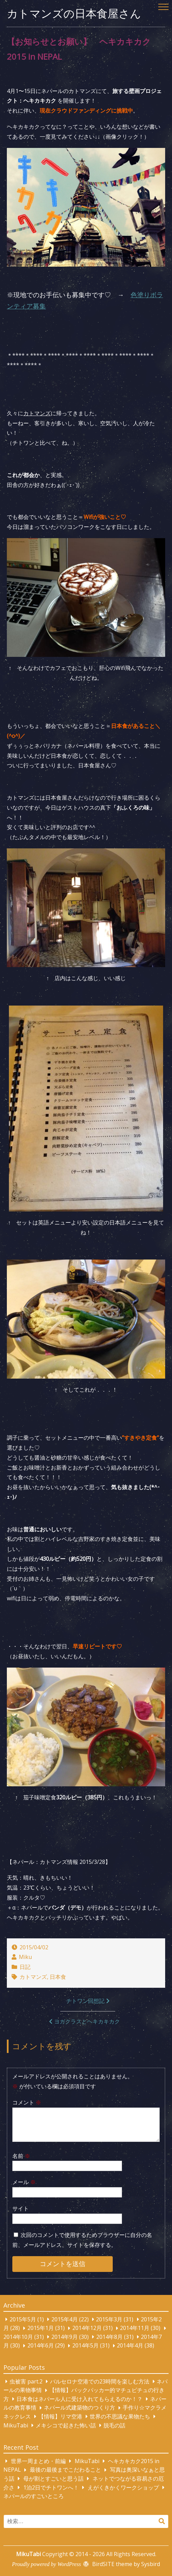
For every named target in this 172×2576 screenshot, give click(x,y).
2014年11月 (134, 2328)
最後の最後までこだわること (65, 2470)
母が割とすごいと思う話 (53, 2478)
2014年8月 (109, 2337)
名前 (21, 2156)
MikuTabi (15, 2425)
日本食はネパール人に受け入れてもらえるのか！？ (79, 2399)
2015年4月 (64, 2319)
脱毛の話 (114, 2425)
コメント (26, 2102)
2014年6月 (40, 2345)
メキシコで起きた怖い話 (66, 2425)
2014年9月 (64, 2337)
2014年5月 (85, 2345)
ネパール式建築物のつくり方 (79, 2408)
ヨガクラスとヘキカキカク (87, 2021)
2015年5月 (23, 2319)
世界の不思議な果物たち (120, 2416)
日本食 (58, 1977)
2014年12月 (87, 2328)
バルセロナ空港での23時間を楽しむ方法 (99, 2381)
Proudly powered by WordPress (46, 2564)
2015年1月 (40, 2328)
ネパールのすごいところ (33, 2496)
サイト (20, 2208)
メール (24, 2182)
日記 (25, 1967)
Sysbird (150, 2564)
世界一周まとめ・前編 (38, 2461)
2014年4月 (130, 2345)
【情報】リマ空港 (60, 2416)
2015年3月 (109, 2319)
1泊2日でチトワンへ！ (51, 2487)
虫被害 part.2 (26, 2381)
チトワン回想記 (85, 2001)
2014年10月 (18, 2337)
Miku (25, 1957)
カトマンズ (33, 1977)
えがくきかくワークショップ (123, 2487)
